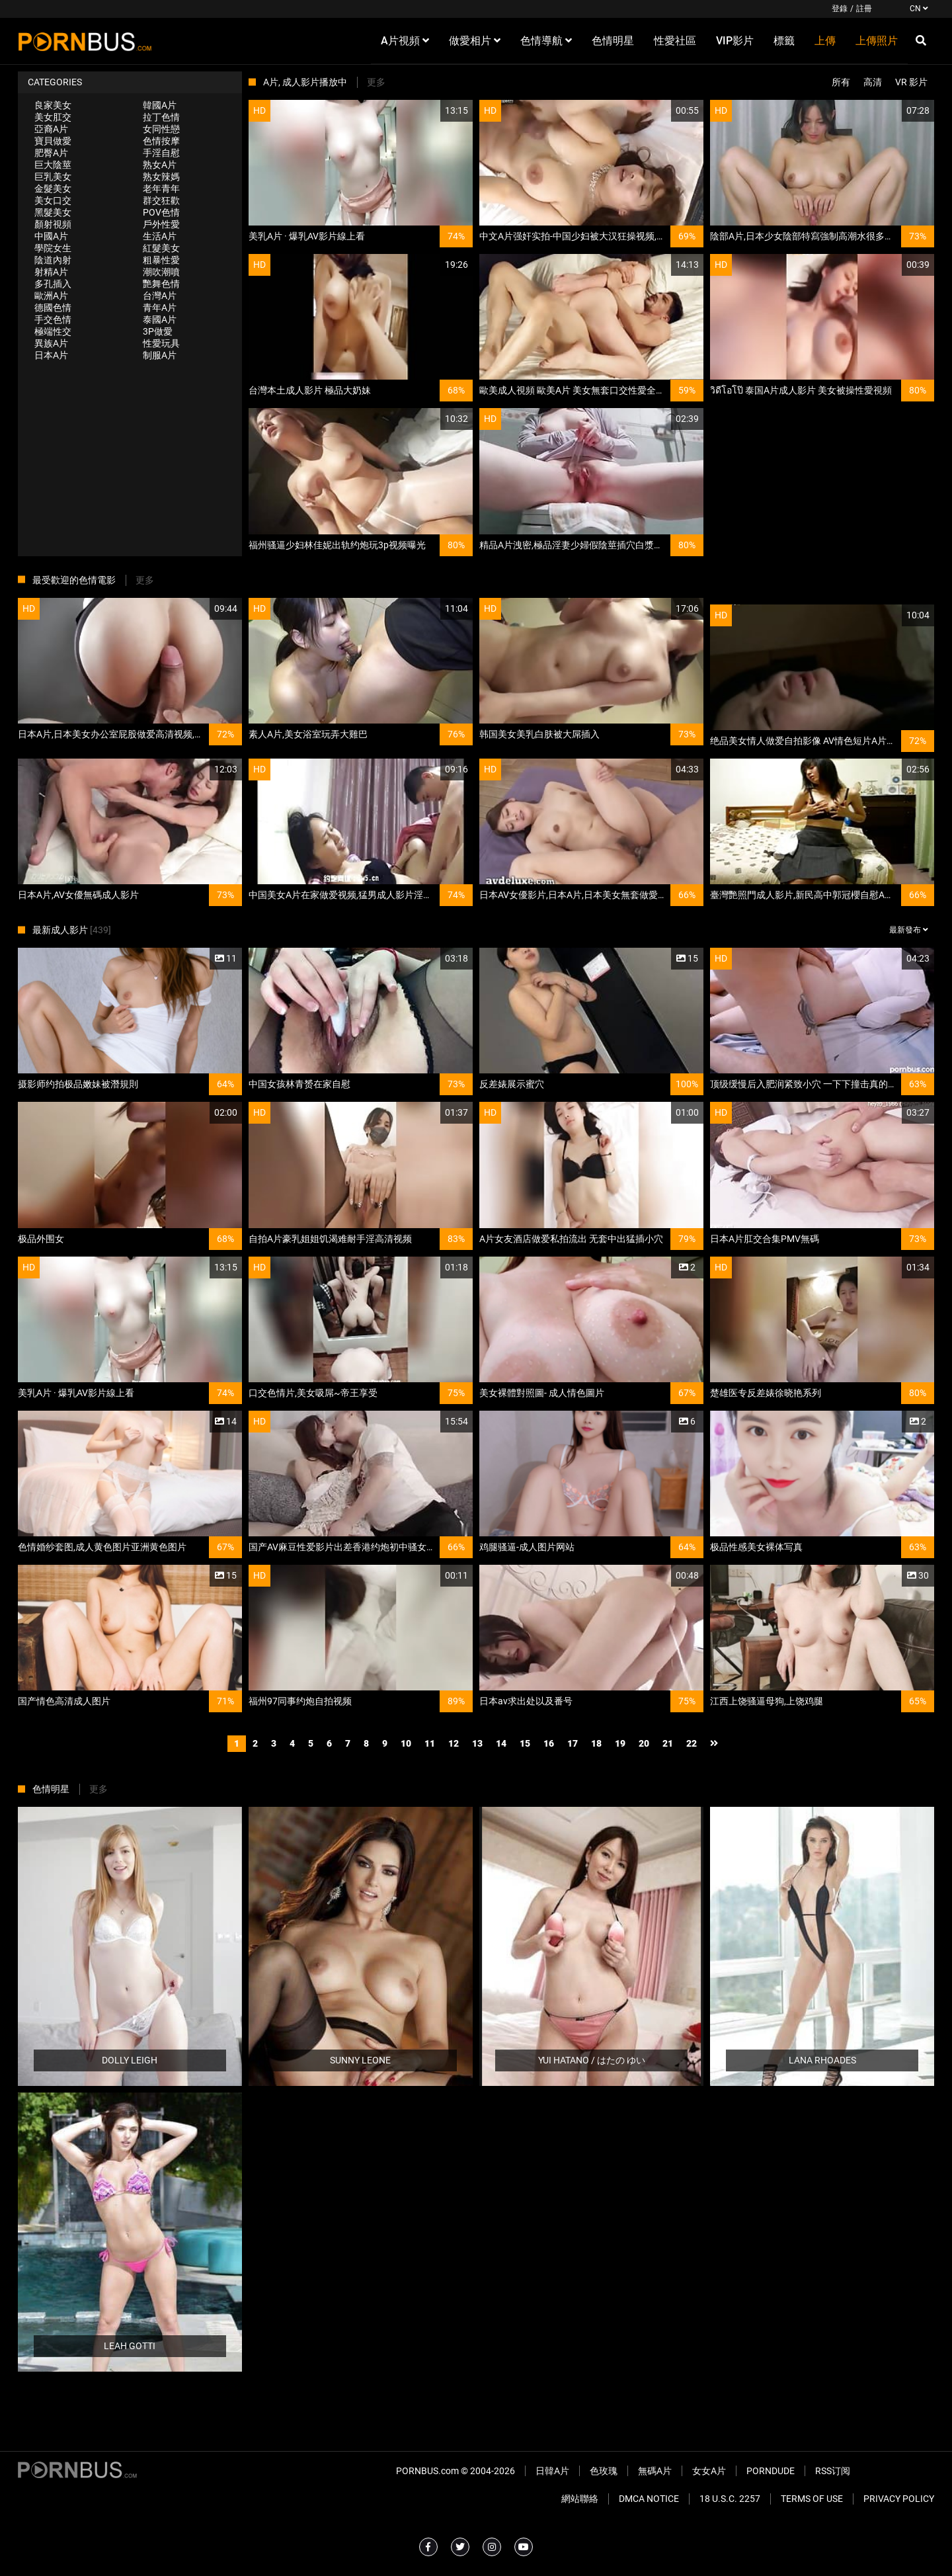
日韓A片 (552, 2471)
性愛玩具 (161, 343)
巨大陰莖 (52, 164)
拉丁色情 (161, 117)
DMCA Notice (649, 2498)
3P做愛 (158, 331)
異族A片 (51, 343)
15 (525, 1743)
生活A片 (160, 236)
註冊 (864, 8)
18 (596, 1743)
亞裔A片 (51, 129)
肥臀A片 (51, 152)
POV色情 (161, 212)
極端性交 (52, 331)
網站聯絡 (579, 2498)
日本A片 (51, 355)
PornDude (770, 2471)
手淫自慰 (161, 152)
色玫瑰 (603, 2471)
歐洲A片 (51, 295)
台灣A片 (160, 295)
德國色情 (52, 307)
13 (477, 1743)
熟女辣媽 (161, 176)
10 (406, 1743)
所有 (841, 82)
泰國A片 (160, 319)
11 (429, 1743)
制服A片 (160, 355)
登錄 (840, 8)
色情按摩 (161, 141)
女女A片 (709, 2471)
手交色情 (52, 319)
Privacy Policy (898, 2498)
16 (548, 1743)
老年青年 (161, 188)
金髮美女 (52, 188)
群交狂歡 (161, 200)
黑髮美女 (52, 212)
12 (453, 1743)
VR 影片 (911, 82)
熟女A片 (160, 164)
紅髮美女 (161, 248)
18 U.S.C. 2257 (729, 2498)
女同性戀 (161, 129)
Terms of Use (812, 2498)
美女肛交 (52, 117)
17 (572, 1743)
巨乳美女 (52, 176)
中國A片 (51, 236)
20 (644, 1743)
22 (691, 1743)
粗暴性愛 (161, 260)
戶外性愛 (161, 224)
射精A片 (51, 272)
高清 (872, 82)
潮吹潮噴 (161, 272)
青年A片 (160, 307)
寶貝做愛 (52, 141)
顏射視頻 (52, 224)
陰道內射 (52, 260)
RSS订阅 (832, 2471)
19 (620, 1743)
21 (667, 1743)
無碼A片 (655, 2471)
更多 (376, 82)
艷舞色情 (161, 283)
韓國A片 (160, 105)
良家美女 (52, 105)
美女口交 (52, 200)
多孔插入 (52, 283)
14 (501, 1743)
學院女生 (52, 248)
